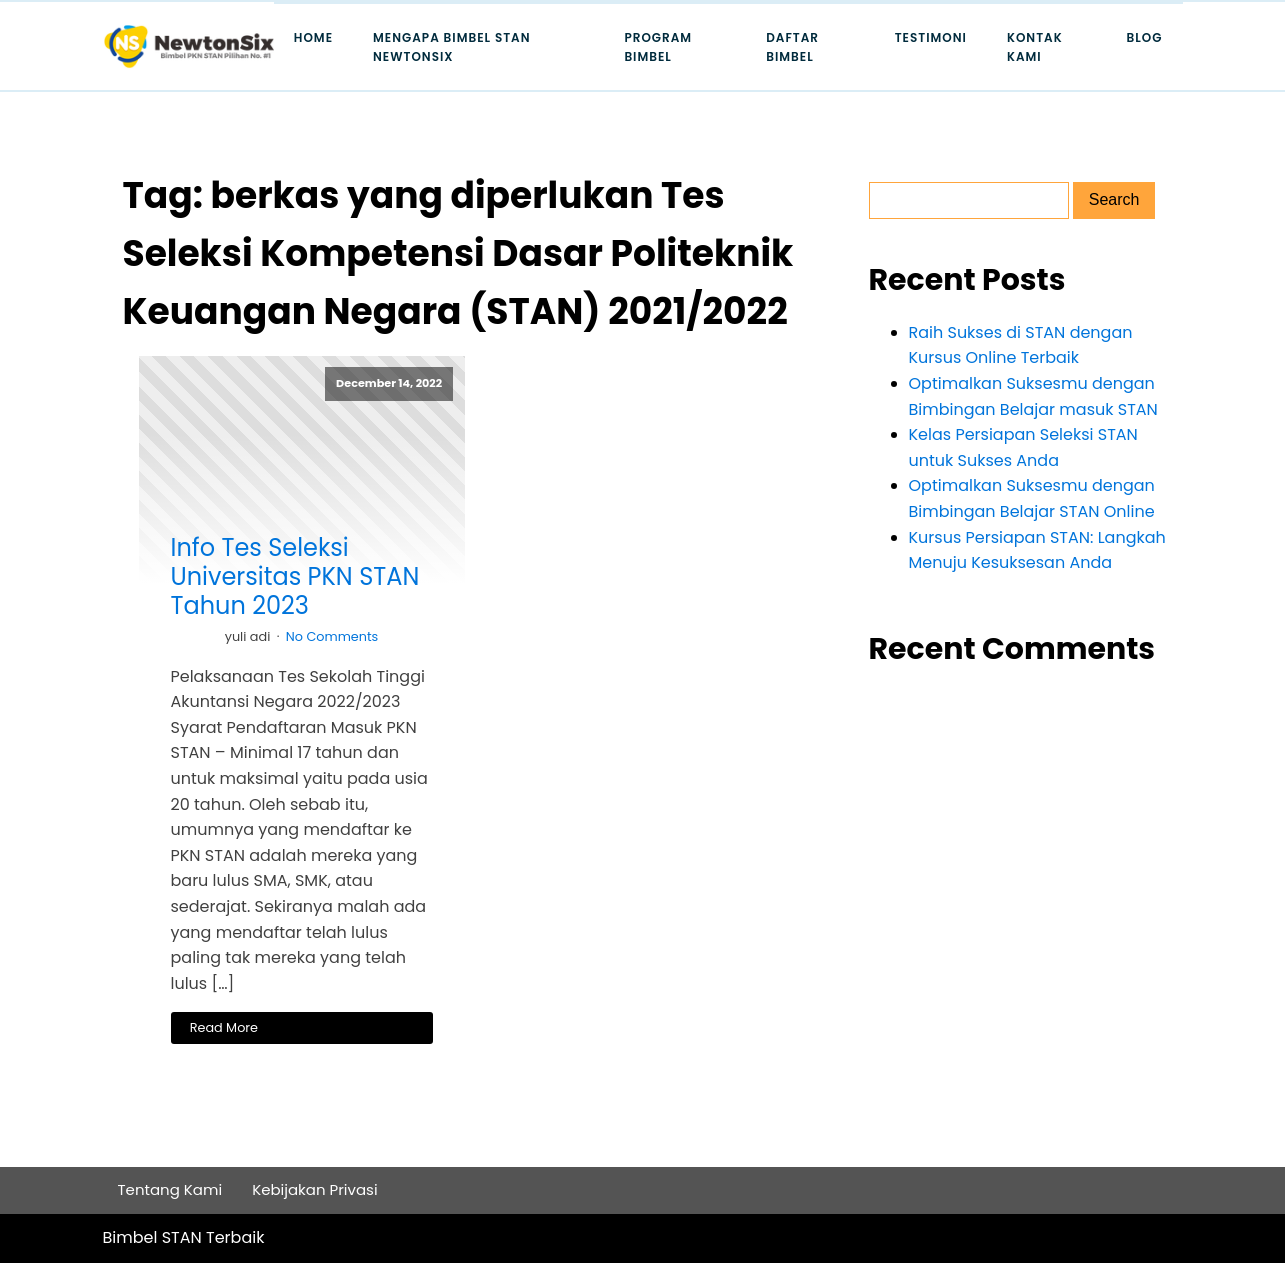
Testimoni (931, 37)
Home (313, 37)
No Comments (332, 636)
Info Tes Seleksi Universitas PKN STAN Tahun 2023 (295, 577)
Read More (224, 1027)
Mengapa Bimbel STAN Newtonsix (452, 47)
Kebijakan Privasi (315, 1189)
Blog (1145, 37)
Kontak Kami (1035, 47)
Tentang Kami (170, 1189)
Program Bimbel (658, 47)
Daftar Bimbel (792, 47)
